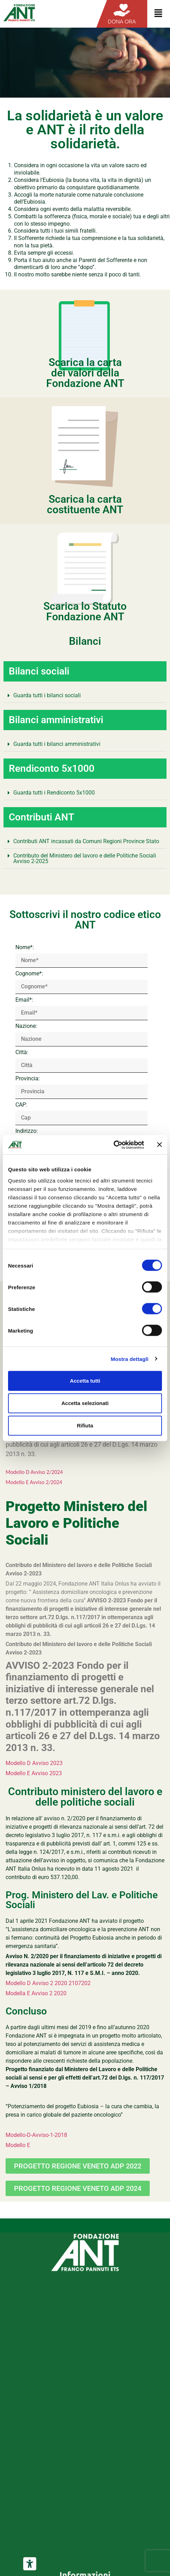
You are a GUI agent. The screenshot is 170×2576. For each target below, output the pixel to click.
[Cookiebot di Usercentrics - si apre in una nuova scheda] (113, 1144)
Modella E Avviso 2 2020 (36, 1993)
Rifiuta (85, 1425)
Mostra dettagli (129, 1359)
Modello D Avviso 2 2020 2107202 (48, 1983)
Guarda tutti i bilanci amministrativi (56, 744)
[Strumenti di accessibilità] (29, 2563)
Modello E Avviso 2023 (34, 1773)
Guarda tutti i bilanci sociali (47, 695)
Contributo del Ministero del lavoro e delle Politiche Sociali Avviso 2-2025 (84, 858)
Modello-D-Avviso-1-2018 (36, 2135)
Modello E (18, 2145)
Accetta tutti (85, 1381)
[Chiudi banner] (159, 1144)
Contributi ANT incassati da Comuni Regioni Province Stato (86, 841)
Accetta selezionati (84, 1403)
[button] (85, 696)
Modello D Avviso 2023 (34, 1763)
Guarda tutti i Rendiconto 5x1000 (54, 792)
